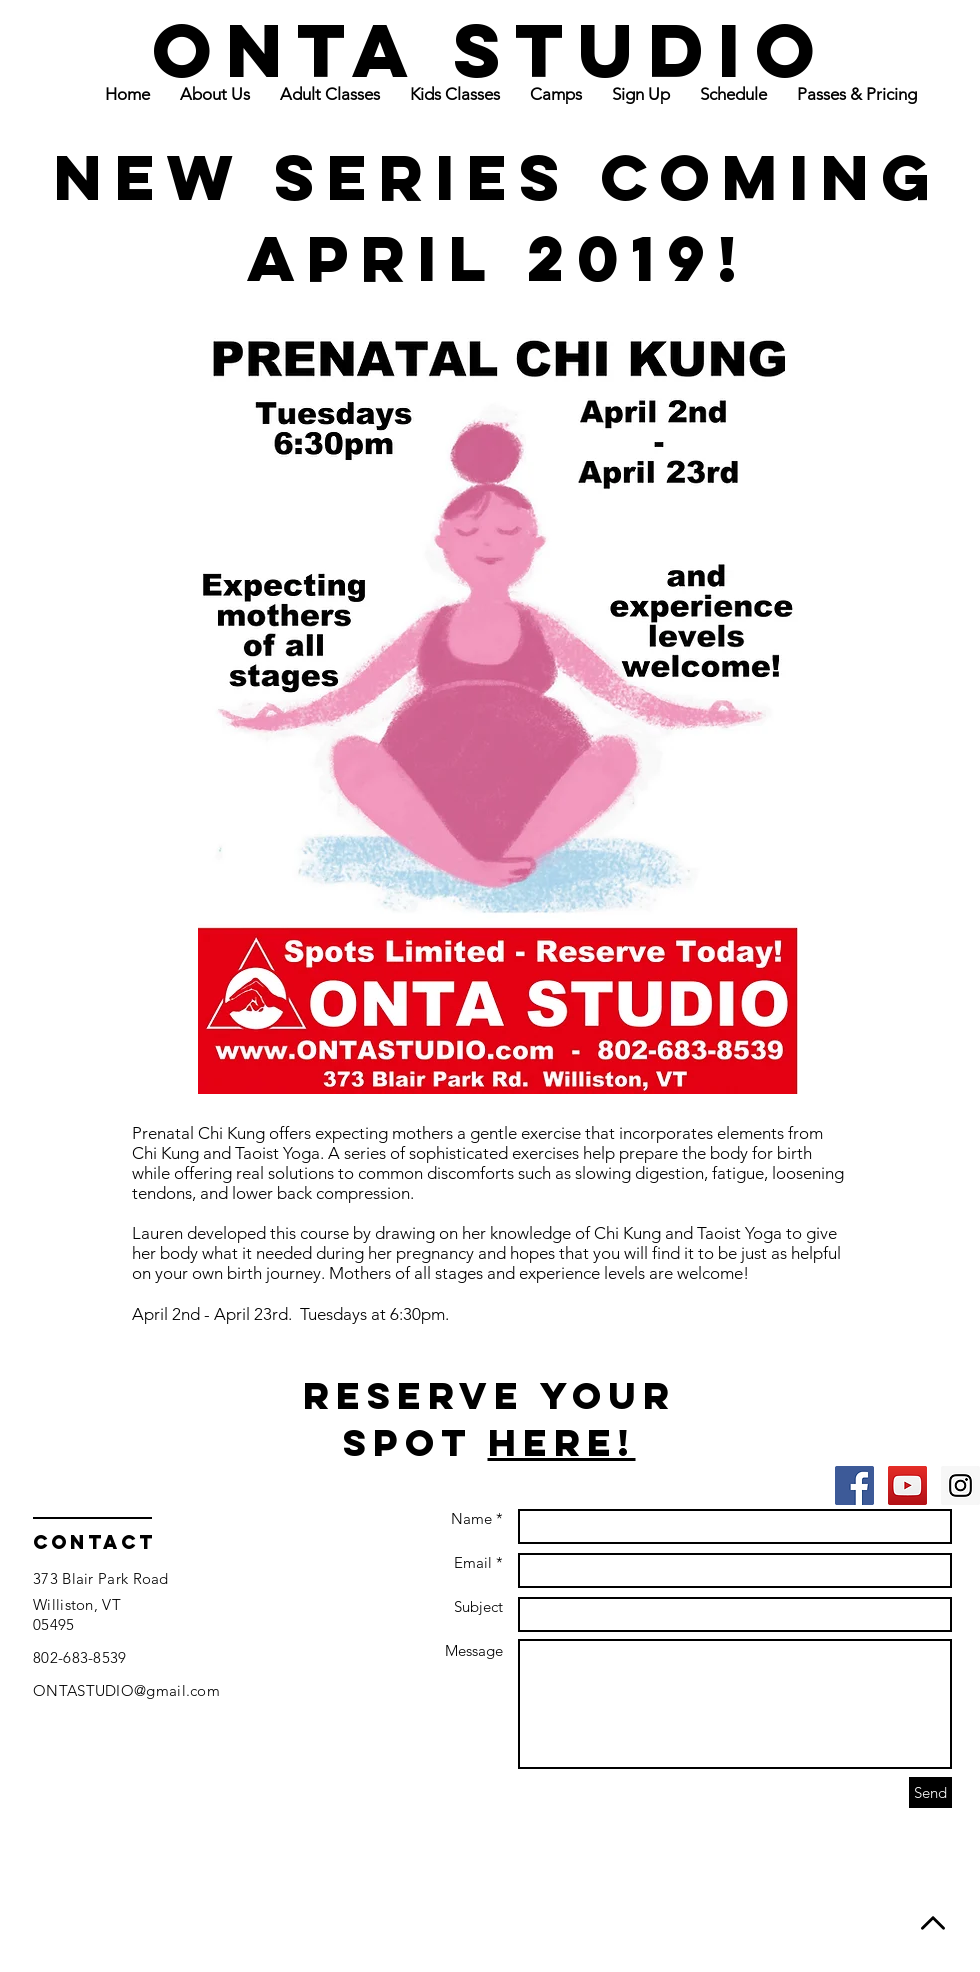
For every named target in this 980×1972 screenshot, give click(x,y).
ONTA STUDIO (490, 49)
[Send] (930, 1792)
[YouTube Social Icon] (907, 1485)
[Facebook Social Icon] (854, 1485)
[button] (330, 94)
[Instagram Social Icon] (960, 1485)
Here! (562, 1442)
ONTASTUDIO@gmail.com (126, 1690)
